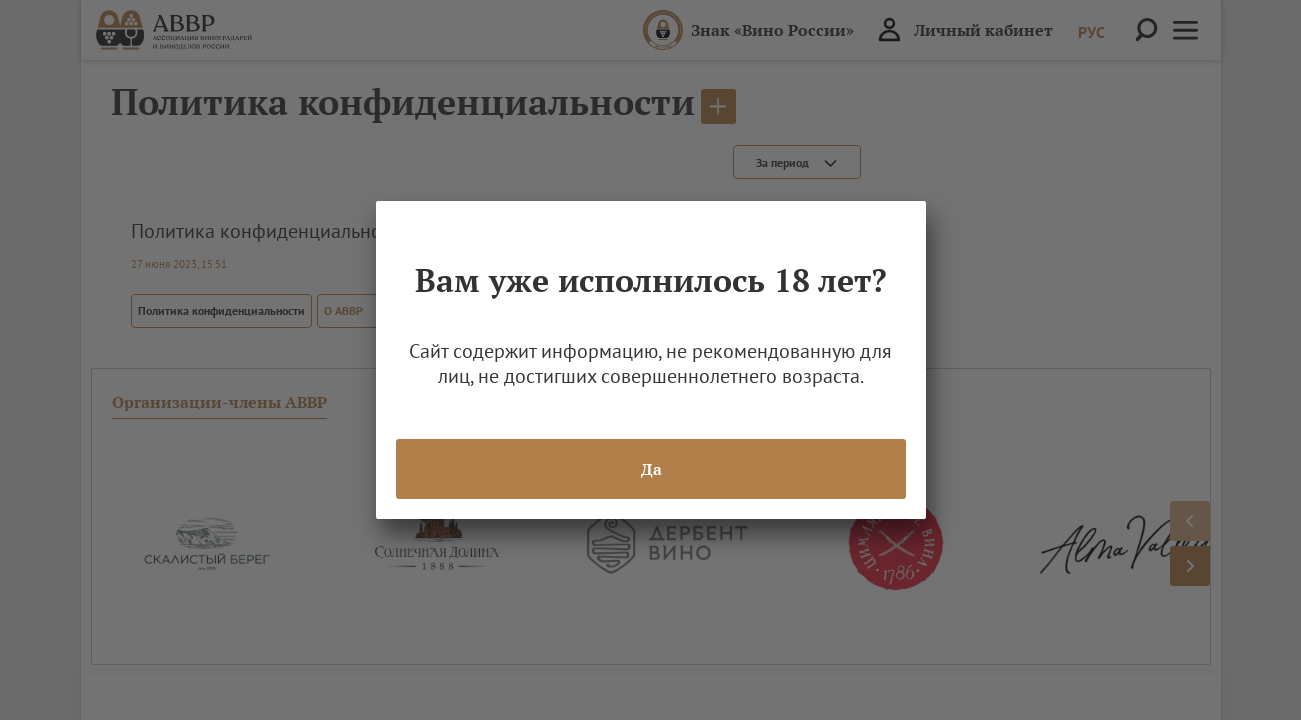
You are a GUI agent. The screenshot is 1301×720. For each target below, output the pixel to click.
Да (650, 469)
